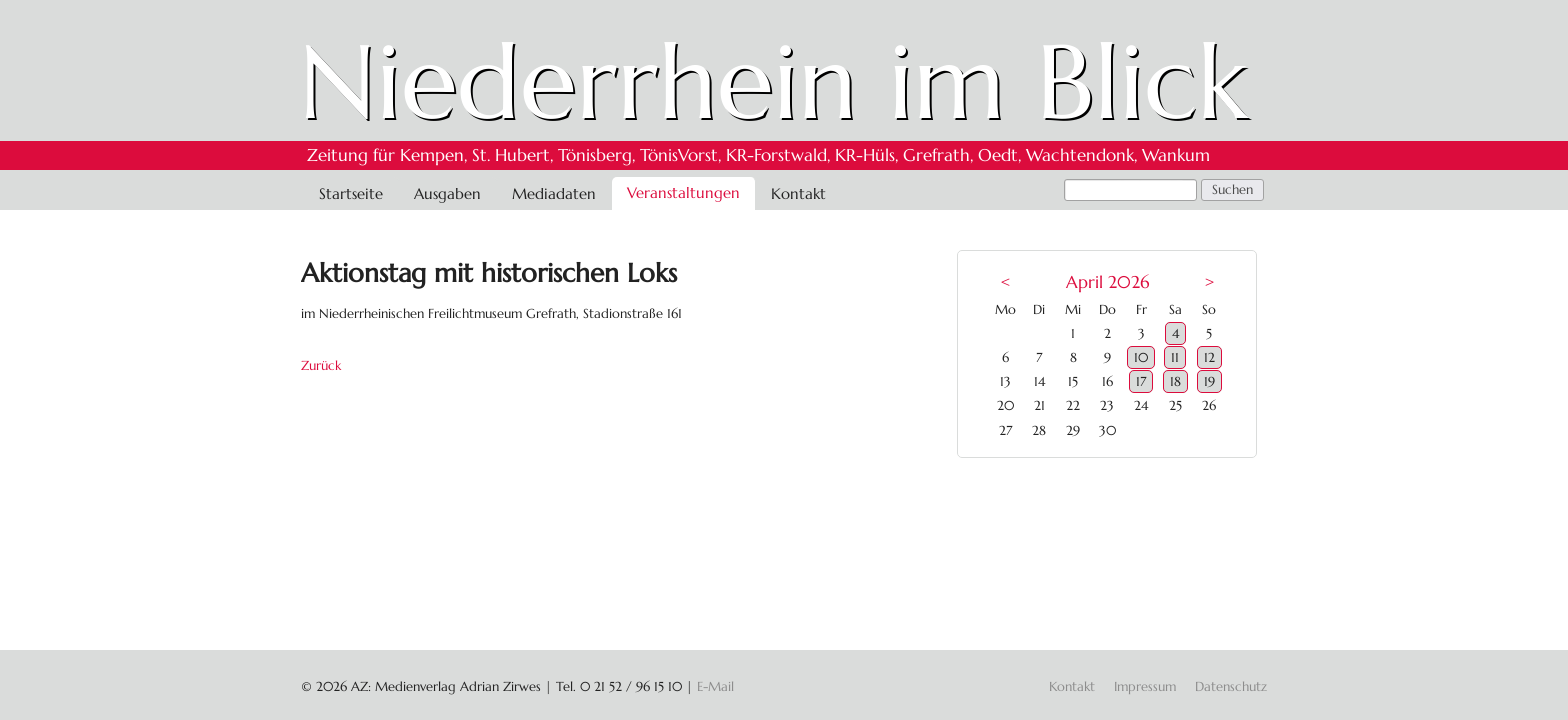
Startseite (351, 193)
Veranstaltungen (683, 192)
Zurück (321, 365)
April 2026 (1107, 282)
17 (1141, 381)
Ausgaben (447, 193)
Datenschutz (1231, 686)
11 (1175, 357)
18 (1175, 381)
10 (1141, 357)
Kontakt (798, 193)
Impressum (1145, 686)
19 (1209, 381)
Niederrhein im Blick (773, 82)
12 (1209, 357)
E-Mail (715, 686)
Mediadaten (554, 193)
